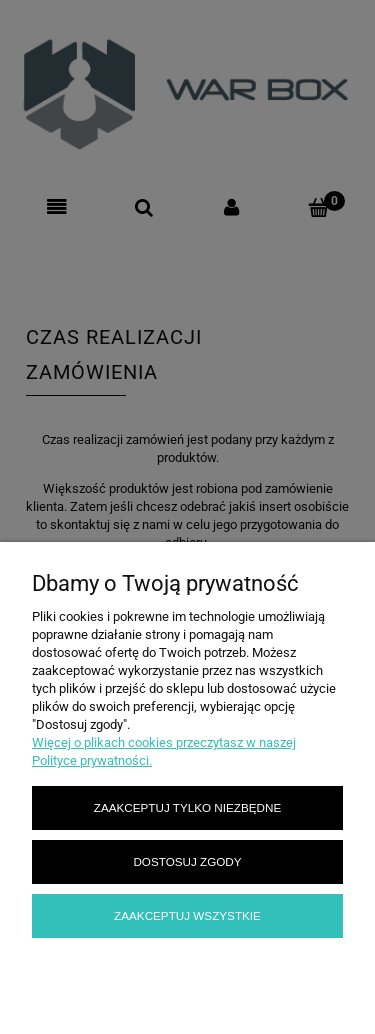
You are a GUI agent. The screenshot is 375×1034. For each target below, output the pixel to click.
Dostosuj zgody (187, 861)
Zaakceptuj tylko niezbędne (187, 807)
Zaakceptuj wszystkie (187, 915)
